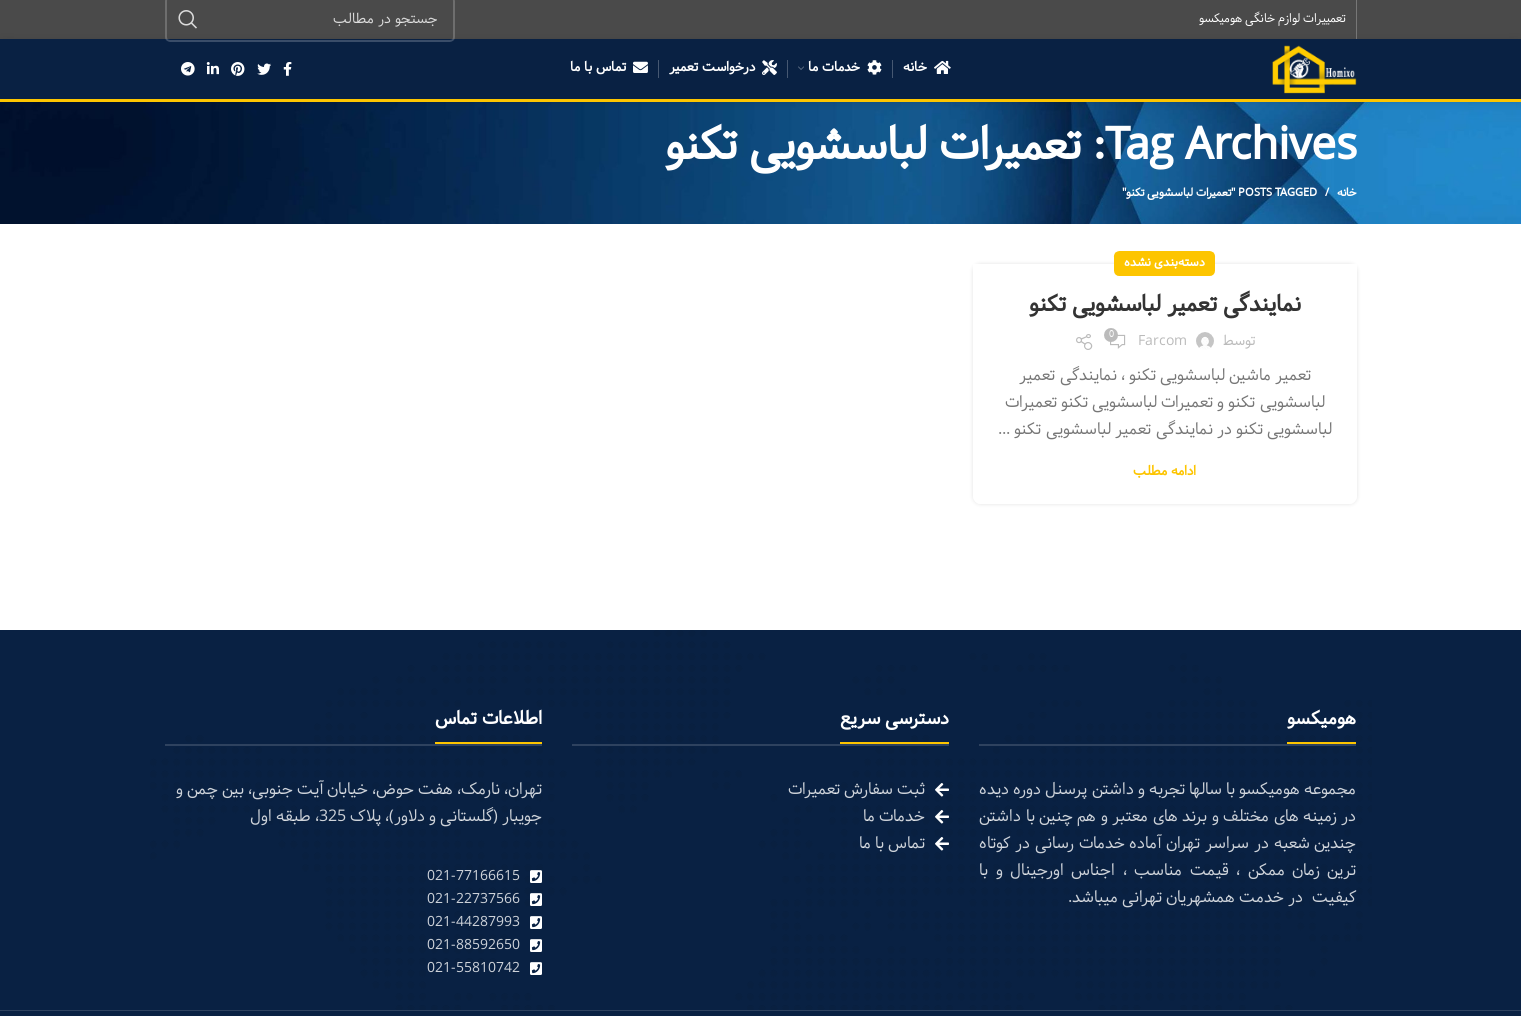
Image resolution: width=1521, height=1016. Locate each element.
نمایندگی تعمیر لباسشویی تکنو (1165, 306)
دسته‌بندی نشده (1164, 264)
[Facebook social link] (287, 70)
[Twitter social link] (264, 70)
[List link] (353, 877)
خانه (1347, 194)
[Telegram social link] (188, 70)
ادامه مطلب (1164, 473)
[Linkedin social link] (213, 70)
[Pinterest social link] (238, 70)
